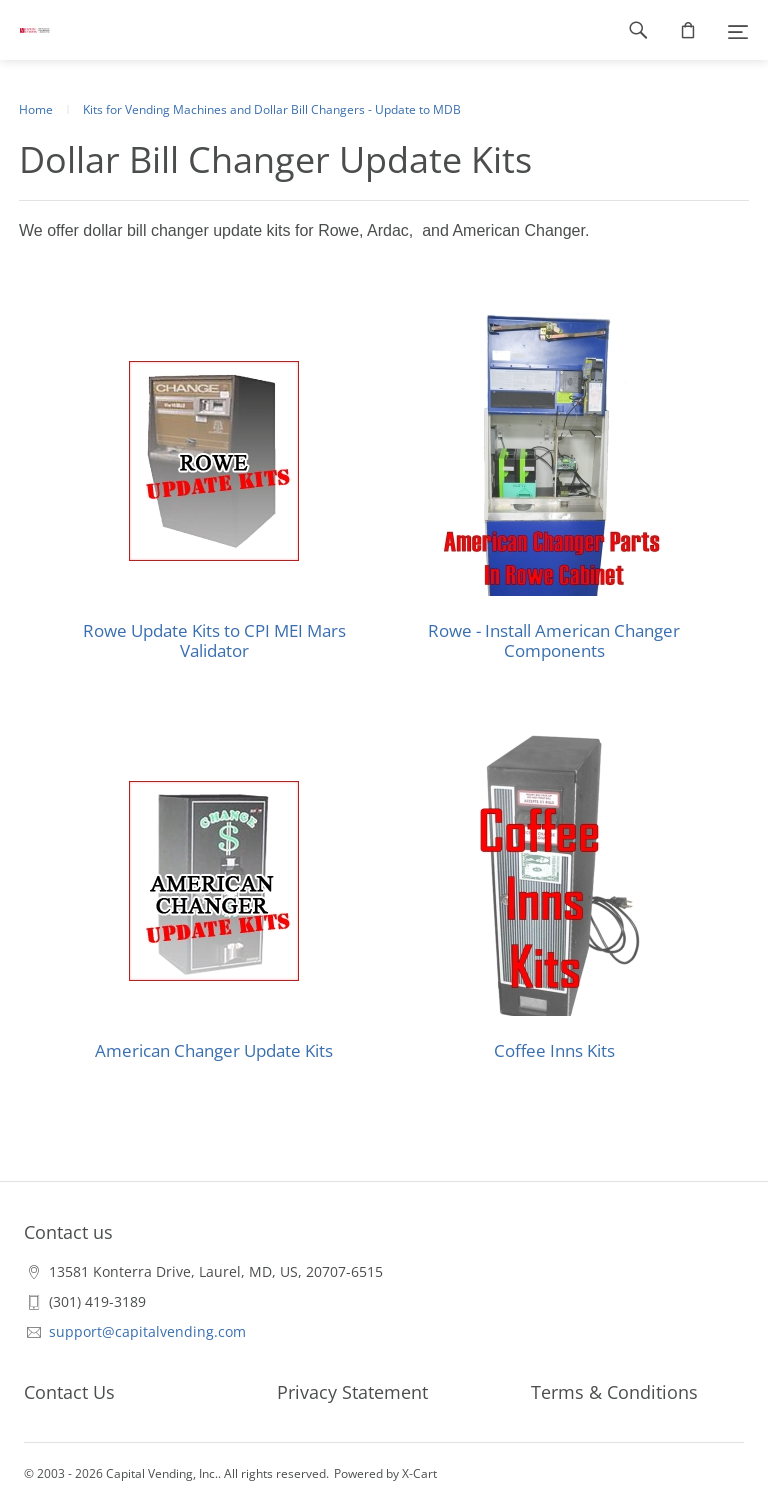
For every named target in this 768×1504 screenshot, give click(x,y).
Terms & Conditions (614, 1392)
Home (36, 109)
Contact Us (69, 1392)
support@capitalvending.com (147, 1331)
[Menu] (738, 30)
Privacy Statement (352, 1392)
